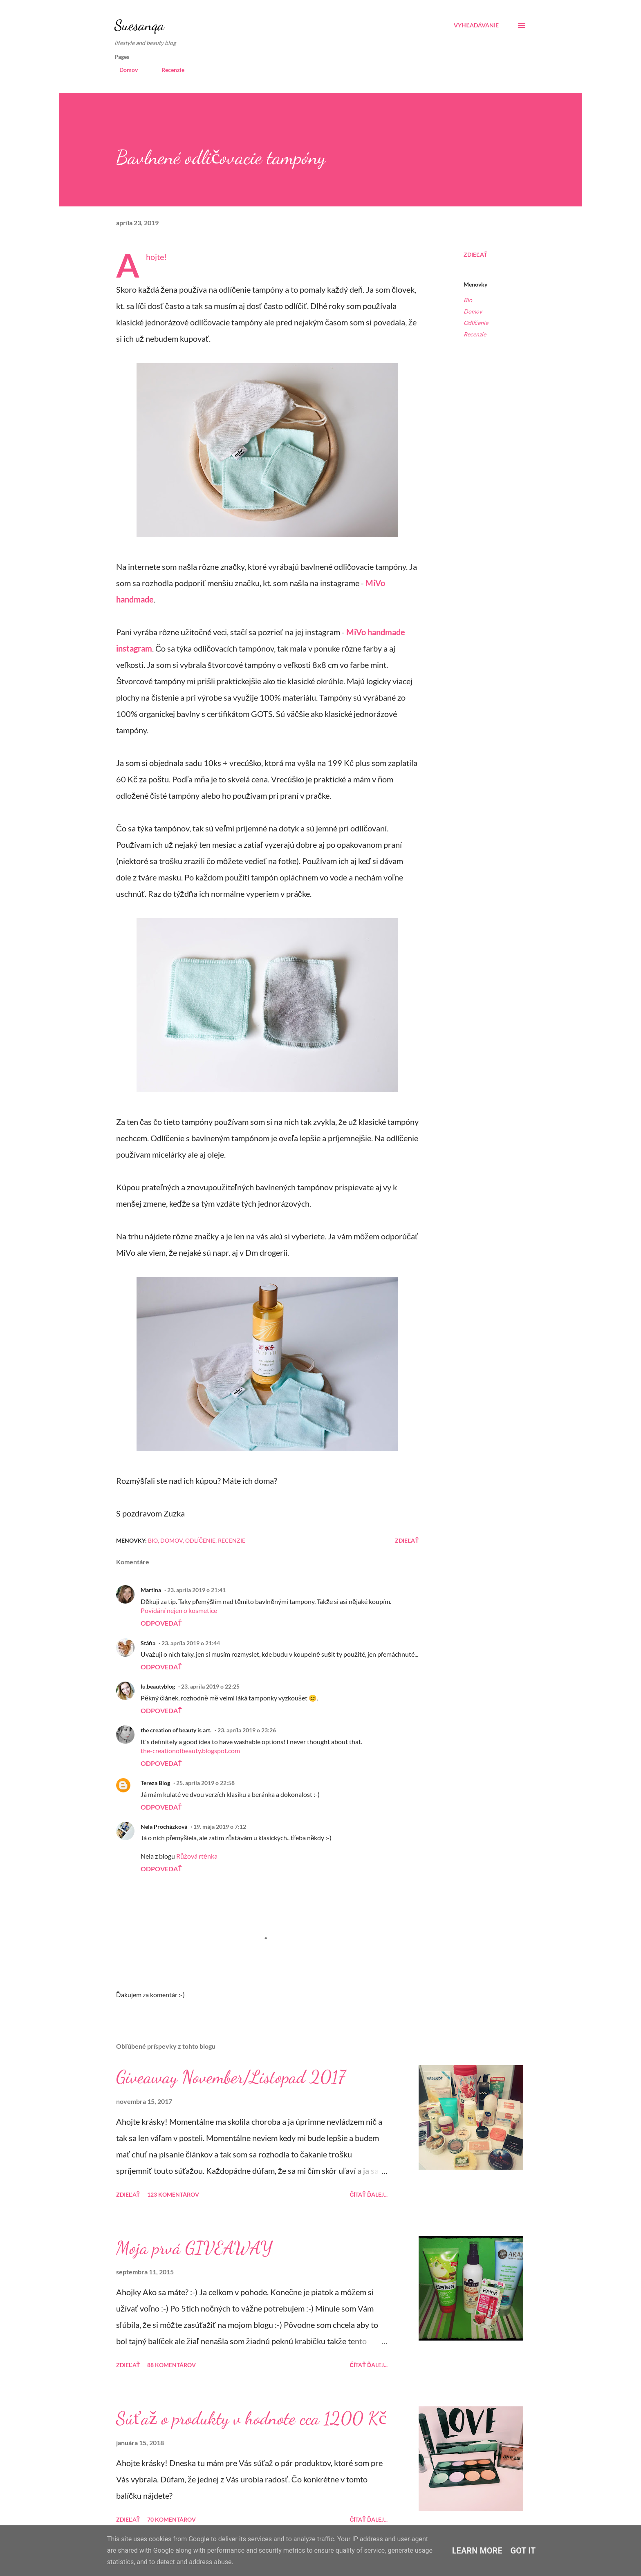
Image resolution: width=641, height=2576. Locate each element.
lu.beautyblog (158, 1686)
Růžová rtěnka (196, 1856)
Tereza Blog (155, 1782)
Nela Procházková (164, 1826)
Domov (123, 69)
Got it (523, 2551)
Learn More (477, 2551)
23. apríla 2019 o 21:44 (190, 1643)
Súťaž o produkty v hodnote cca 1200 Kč (251, 2418)
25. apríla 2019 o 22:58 (205, 1782)
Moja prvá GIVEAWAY (194, 2247)
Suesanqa (139, 25)
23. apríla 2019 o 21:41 (196, 1589)
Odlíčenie (476, 322)
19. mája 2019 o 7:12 (219, 1826)
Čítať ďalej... (369, 2194)
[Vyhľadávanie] (476, 25)
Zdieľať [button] (475, 254)
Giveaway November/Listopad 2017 (230, 2077)
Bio (468, 299)
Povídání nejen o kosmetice (179, 1610)
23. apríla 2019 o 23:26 (246, 1730)
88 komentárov (171, 2364)
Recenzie (168, 69)
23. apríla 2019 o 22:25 (210, 1686)
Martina (151, 1589)
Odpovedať (161, 1623)
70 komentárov (171, 2519)
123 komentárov (173, 2194)
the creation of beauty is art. (176, 1730)
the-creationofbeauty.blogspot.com (190, 1750)
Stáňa (148, 1643)
